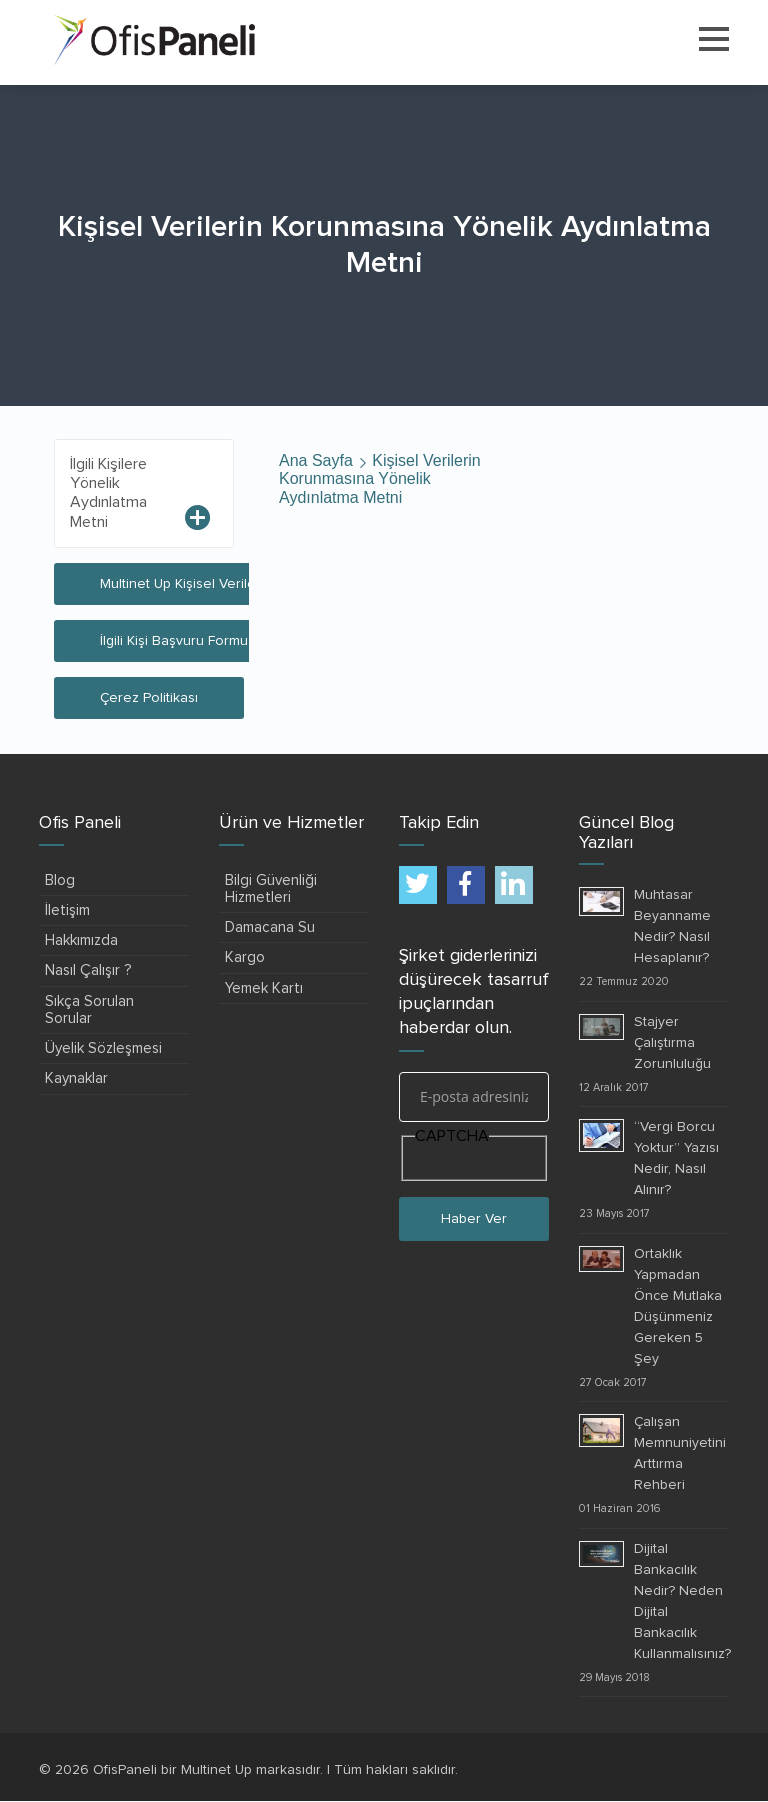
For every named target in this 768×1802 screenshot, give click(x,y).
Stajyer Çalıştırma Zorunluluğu (672, 1043)
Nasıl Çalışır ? (88, 970)
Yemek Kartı (264, 988)
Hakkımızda (81, 940)
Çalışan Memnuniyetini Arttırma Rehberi (680, 1453)
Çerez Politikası (149, 698)
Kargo (245, 957)
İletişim (67, 910)
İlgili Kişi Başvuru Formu (174, 641)
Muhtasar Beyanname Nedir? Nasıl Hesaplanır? (672, 926)
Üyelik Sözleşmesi (103, 1048)
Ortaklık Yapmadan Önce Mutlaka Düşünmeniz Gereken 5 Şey (678, 1306)
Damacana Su (270, 927)
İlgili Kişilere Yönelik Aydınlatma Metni (108, 493)
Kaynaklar (76, 1078)
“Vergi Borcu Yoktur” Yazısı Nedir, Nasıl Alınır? (676, 1158)
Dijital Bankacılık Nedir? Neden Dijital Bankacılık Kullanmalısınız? (682, 1601)
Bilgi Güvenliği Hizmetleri (271, 889)
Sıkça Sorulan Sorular (89, 1010)
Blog (60, 880)
